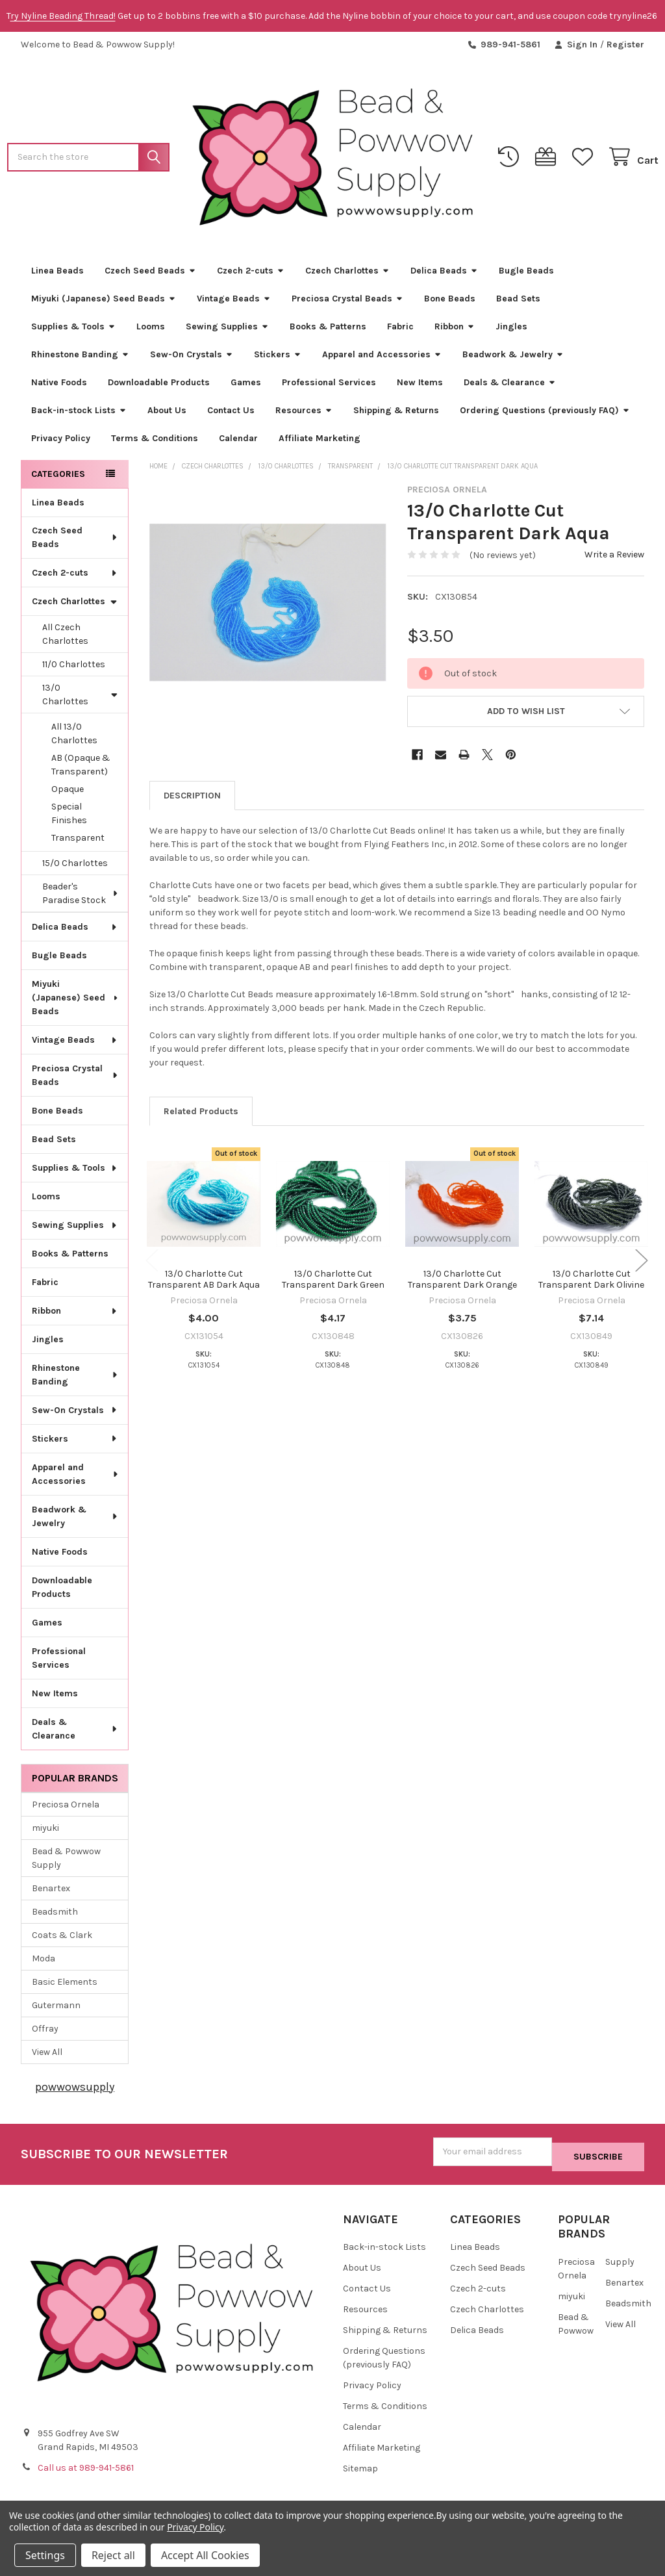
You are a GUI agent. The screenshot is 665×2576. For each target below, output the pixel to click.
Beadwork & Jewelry (513, 358)
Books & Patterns (328, 331)
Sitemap (360, 2468)
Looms (150, 331)
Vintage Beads (234, 303)
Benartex (51, 1892)
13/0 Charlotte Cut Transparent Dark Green (333, 1284)
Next (642, 1265)
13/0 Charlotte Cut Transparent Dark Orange (462, 1284)
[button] (525, 716)
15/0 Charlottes (75, 868)
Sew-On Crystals (191, 358)
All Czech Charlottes (65, 639)
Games (246, 386)
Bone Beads (449, 303)
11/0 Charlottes (73, 669)
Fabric (400, 331)
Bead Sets (518, 303)
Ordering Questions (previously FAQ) (545, 414)
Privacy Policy (60, 442)
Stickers (277, 358)
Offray (45, 2033)
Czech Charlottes (347, 275)
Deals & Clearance (510, 386)
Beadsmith (55, 1916)
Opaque (67, 794)
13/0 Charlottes (80, 699)
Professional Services (329, 386)
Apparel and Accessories (382, 358)
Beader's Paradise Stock (80, 898)
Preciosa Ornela (65, 1809)
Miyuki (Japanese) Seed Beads (103, 303)
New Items (420, 386)
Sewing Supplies (227, 331)
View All (47, 2056)
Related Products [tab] (201, 1115)
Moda (43, 1963)
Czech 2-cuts (250, 275)
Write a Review (614, 559)
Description (192, 800)
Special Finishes (69, 818)
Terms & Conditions (154, 442)
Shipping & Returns (396, 414)
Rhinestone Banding (80, 358)
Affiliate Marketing (319, 442)
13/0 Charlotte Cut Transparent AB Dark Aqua (204, 1284)
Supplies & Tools (73, 331)
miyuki (45, 1832)
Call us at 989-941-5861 (86, 2467)
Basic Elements (64, 1986)
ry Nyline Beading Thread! (63, 15)
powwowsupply (74, 2091)
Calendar (238, 442)
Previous (152, 1265)
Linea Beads (57, 275)
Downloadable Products (159, 386)
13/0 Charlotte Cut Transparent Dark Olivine (591, 1284)
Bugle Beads (526, 275)
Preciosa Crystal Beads (347, 303)
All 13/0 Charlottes (74, 738)
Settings (45, 2555)
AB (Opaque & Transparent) (80, 770)
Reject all (113, 2555)
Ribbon (454, 331)
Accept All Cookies (205, 2555)
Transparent (78, 842)
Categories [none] (58, 478)
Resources (303, 414)
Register (625, 44)
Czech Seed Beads (150, 275)
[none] (267, 607)
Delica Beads (444, 275)
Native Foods (59, 386)
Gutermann (56, 2009)
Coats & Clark (62, 1939)
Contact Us (231, 414)
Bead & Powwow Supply (66, 1862)
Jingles (511, 331)
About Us (166, 414)
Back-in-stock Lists (79, 414)
